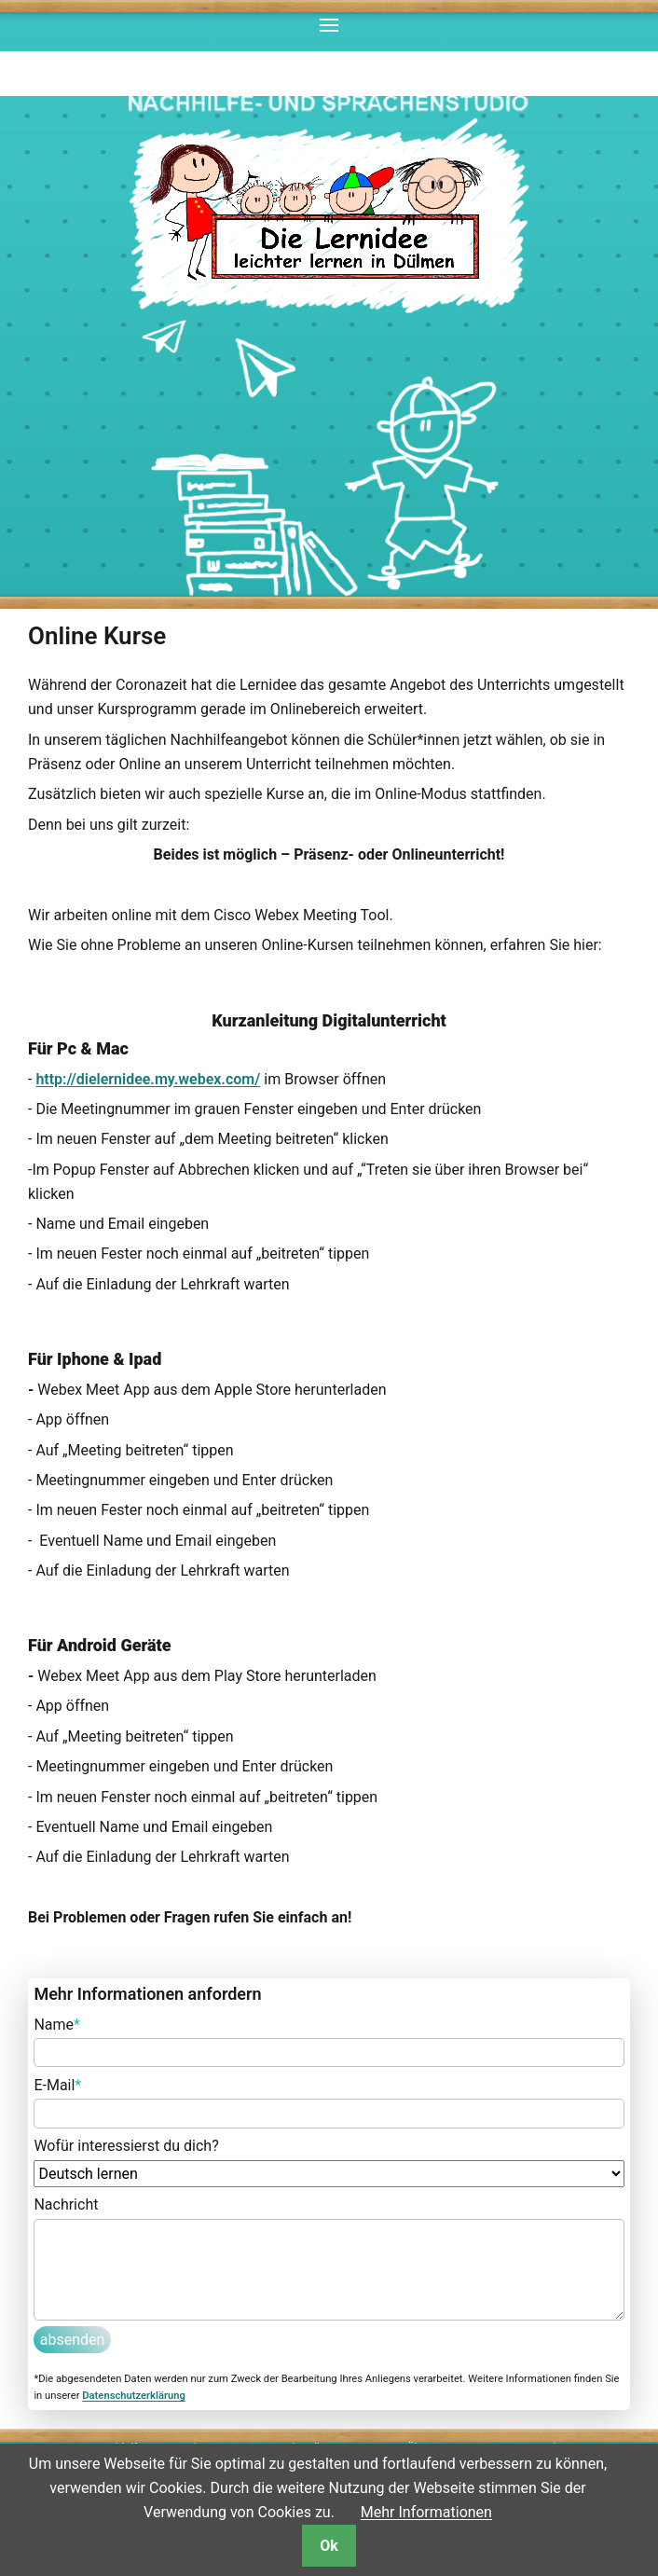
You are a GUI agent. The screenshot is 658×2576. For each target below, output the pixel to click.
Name (57, 2023)
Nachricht (66, 2204)
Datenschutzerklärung (133, 2396)
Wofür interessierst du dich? (126, 2146)
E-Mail (57, 2083)
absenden (72, 2340)
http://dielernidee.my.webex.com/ (147, 1079)
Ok (329, 2546)
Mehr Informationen (426, 2512)
